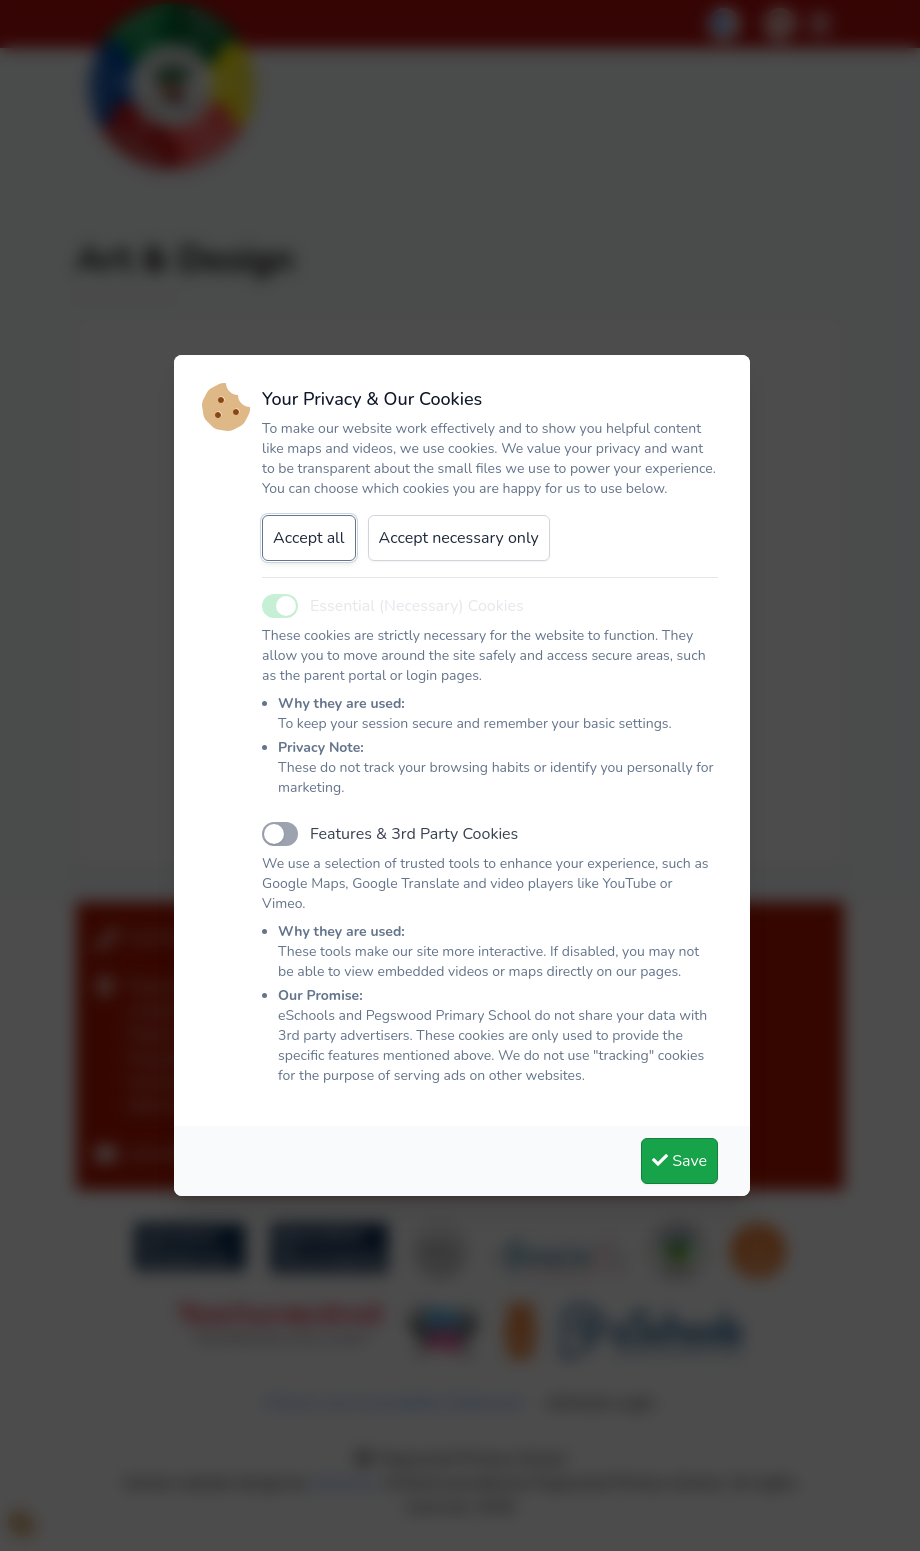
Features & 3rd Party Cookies (414, 834)
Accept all (309, 538)
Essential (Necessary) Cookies (417, 606)
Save (679, 1161)
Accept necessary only (459, 538)
